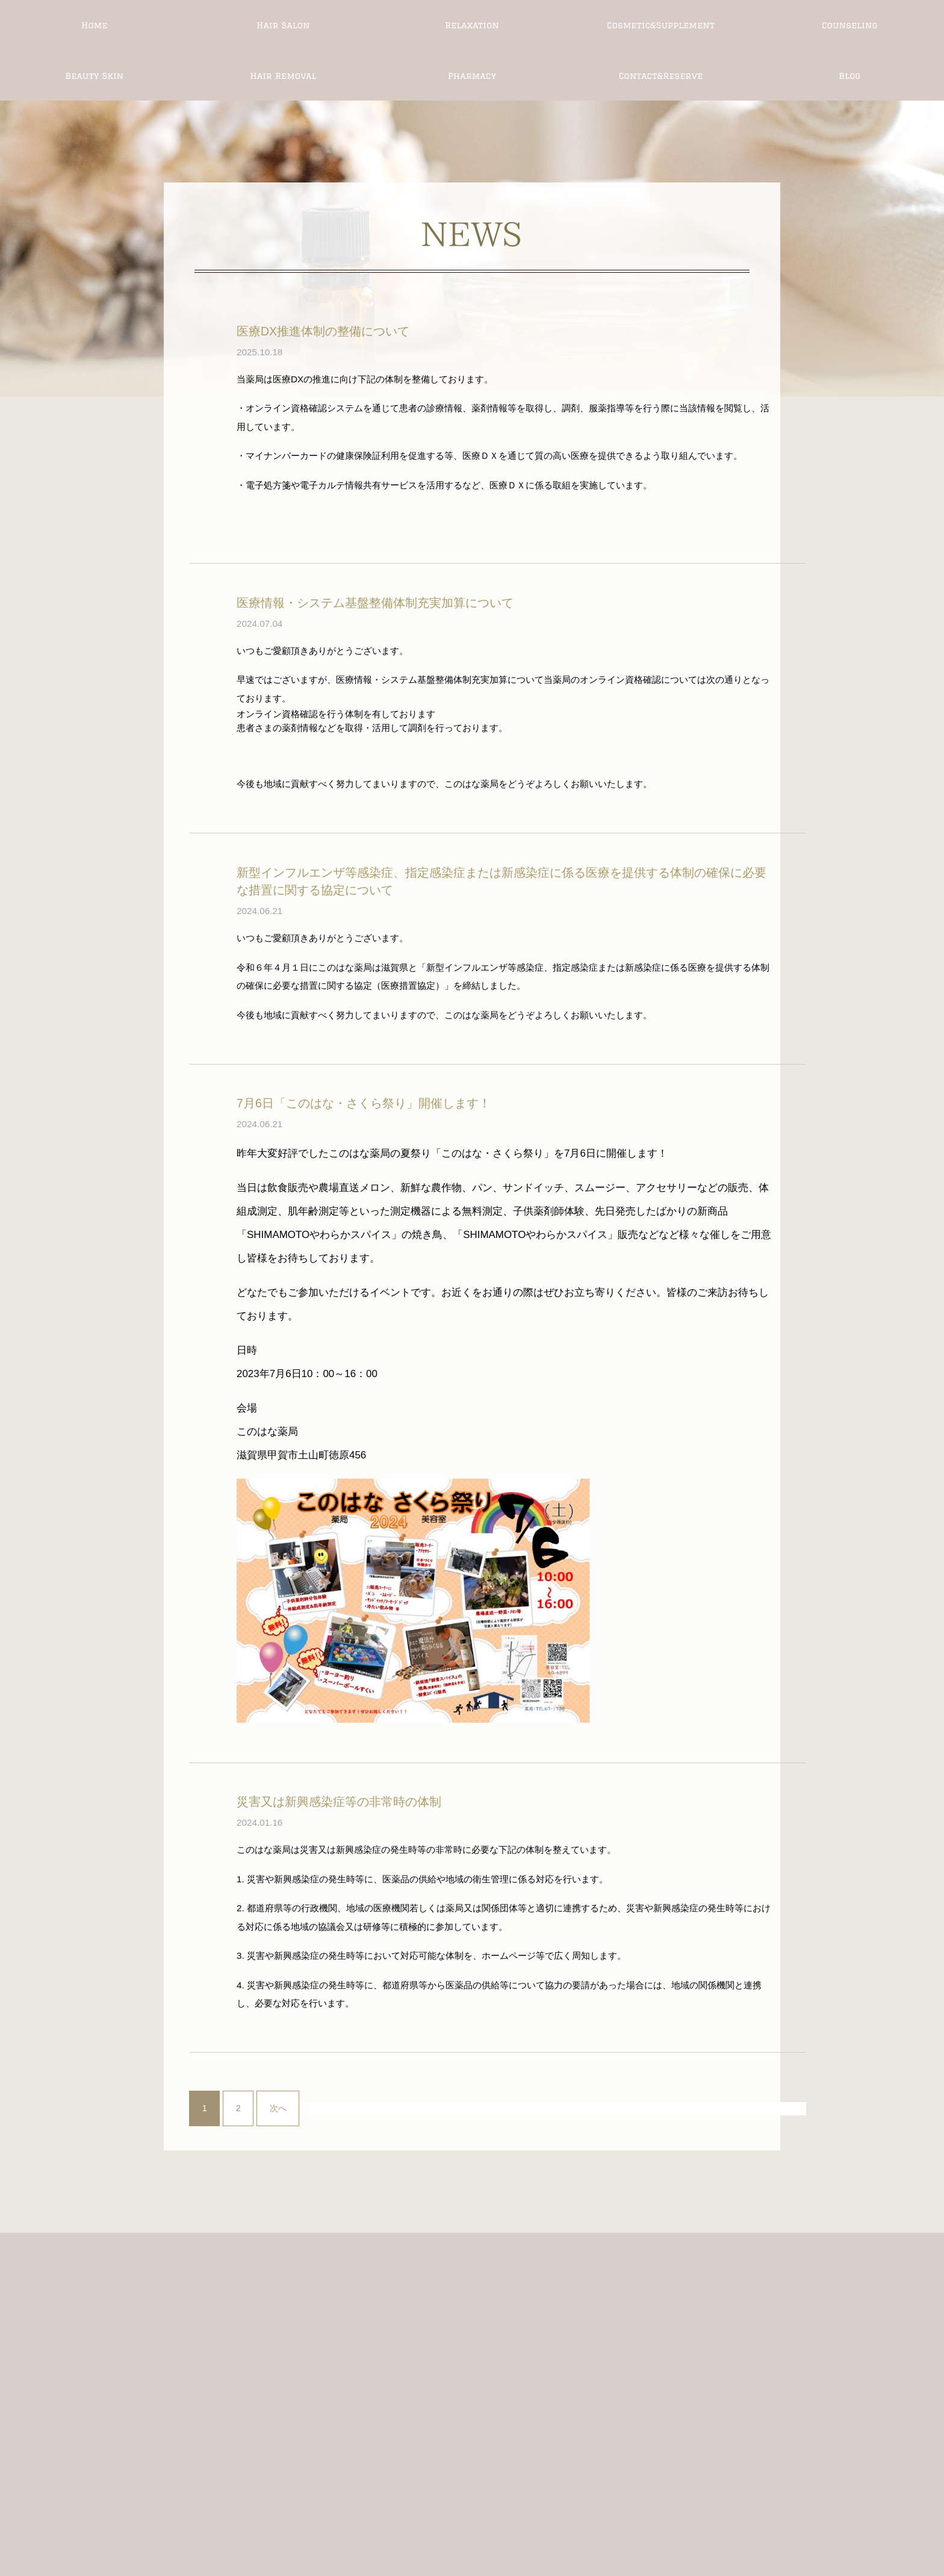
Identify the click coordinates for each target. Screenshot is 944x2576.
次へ (278, 2108)
